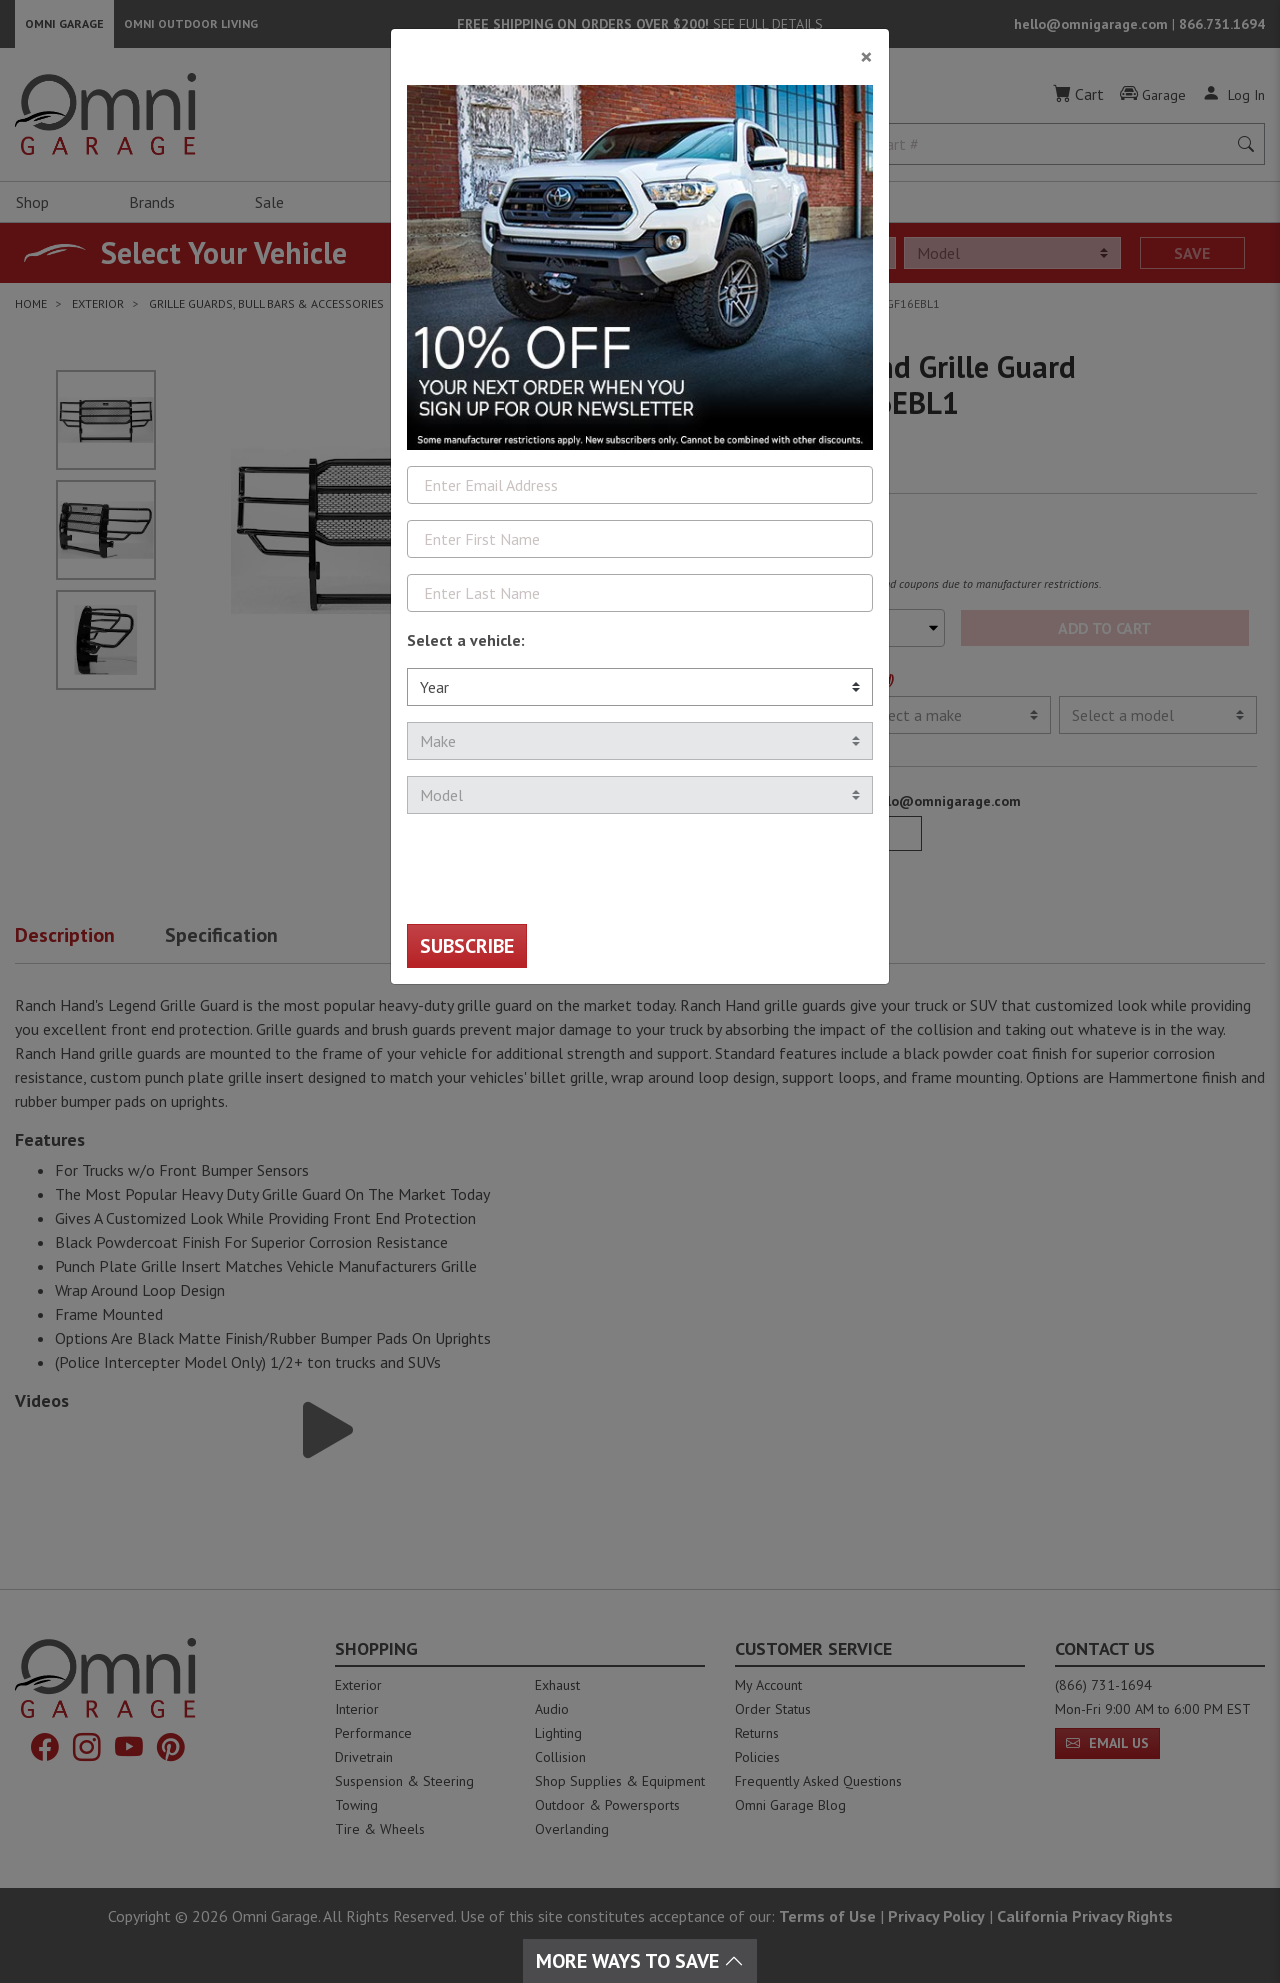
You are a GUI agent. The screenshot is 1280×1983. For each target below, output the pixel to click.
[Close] (640, 49)
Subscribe (467, 946)
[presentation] (559, 869)
